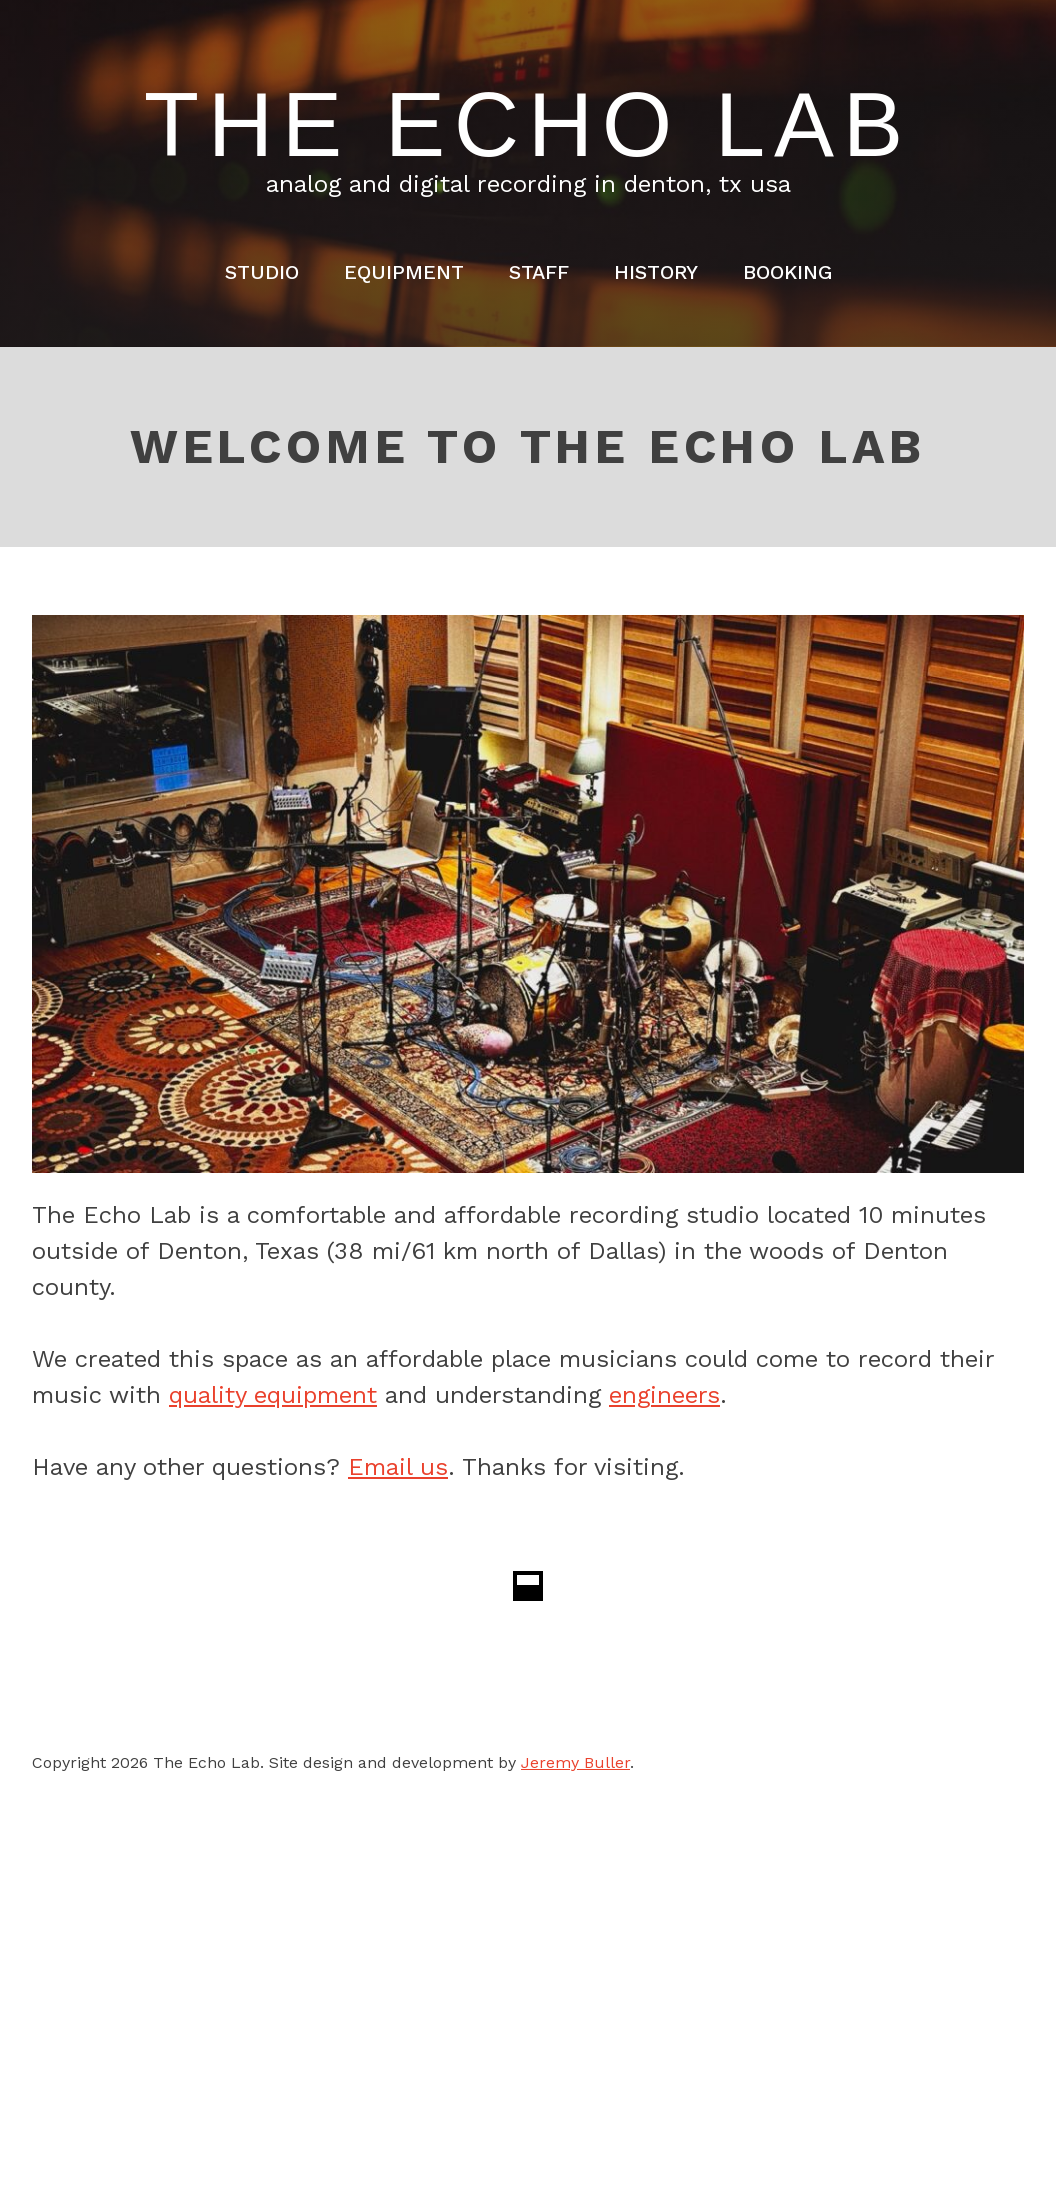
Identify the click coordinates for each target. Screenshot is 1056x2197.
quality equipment (273, 1395)
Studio (262, 272)
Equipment (404, 272)
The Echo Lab (528, 125)
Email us (398, 1467)
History (656, 272)
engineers (664, 1395)
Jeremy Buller (575, 1762)
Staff (539, 272)
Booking (787, 272)
